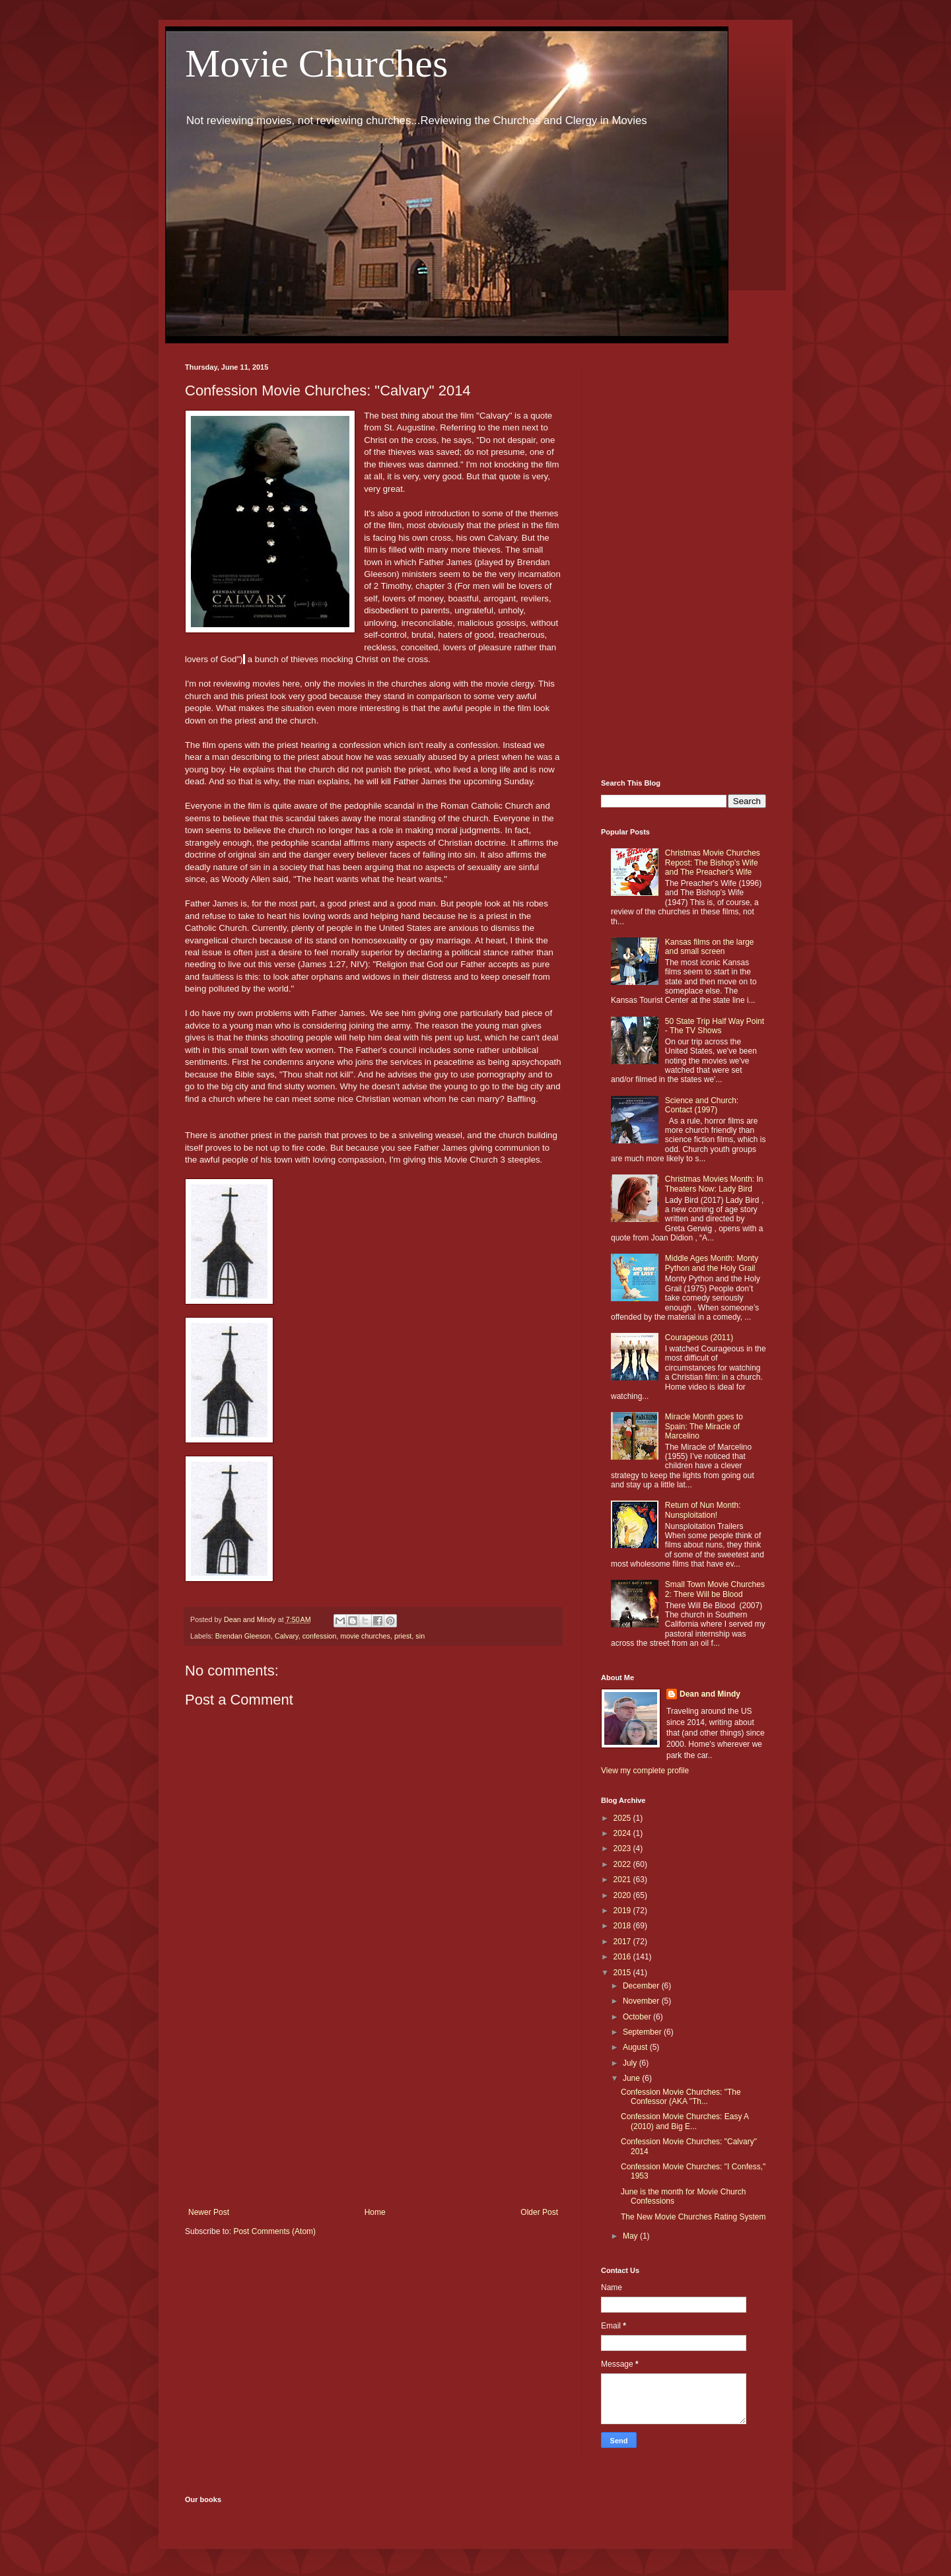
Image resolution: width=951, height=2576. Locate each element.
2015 (623, 1972)
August (636, 2047)
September (643, 2032)
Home (375, 2212)
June (632, 2078)
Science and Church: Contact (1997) (701, 1105)
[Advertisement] (373, 2098)
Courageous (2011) (699, 1337)
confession (319, 1636)
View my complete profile (645, 1770)
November (642, 2001)
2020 (623, 1895)
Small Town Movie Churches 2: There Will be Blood (715, 1589)
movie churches (365, 1636)
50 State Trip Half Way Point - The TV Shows (714, 1026)
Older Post (539, 2212)
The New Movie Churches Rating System (693, 2216)
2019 (623, 1910)
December (642, 1985)
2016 (623, 1956)
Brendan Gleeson (243, 1636)
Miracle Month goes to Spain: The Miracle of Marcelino (704, 1426)
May (631, 2236)
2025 (623, 1818)
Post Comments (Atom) (274, 2231)
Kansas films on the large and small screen (709, 946)
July (631, 2063)
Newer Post (208, 2212)
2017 (623, 1941)
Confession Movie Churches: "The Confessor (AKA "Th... (681, 2096)
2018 (623, 1925)
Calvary (287, 1636)
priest (402, 1636)
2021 (623, 1879)
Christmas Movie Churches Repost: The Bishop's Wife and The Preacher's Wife (712, 862)
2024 (623, 1833)
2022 (623, 1864)
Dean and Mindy (710, 1694)
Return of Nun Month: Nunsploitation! (703, 1510)
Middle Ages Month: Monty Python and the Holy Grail (711, 1263)
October (638, 2016)
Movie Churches (316, 63)
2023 (623, 1848)
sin (420, 1636)
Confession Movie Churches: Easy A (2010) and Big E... (684, 2121)
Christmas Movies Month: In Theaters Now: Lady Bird (714, 1183)
